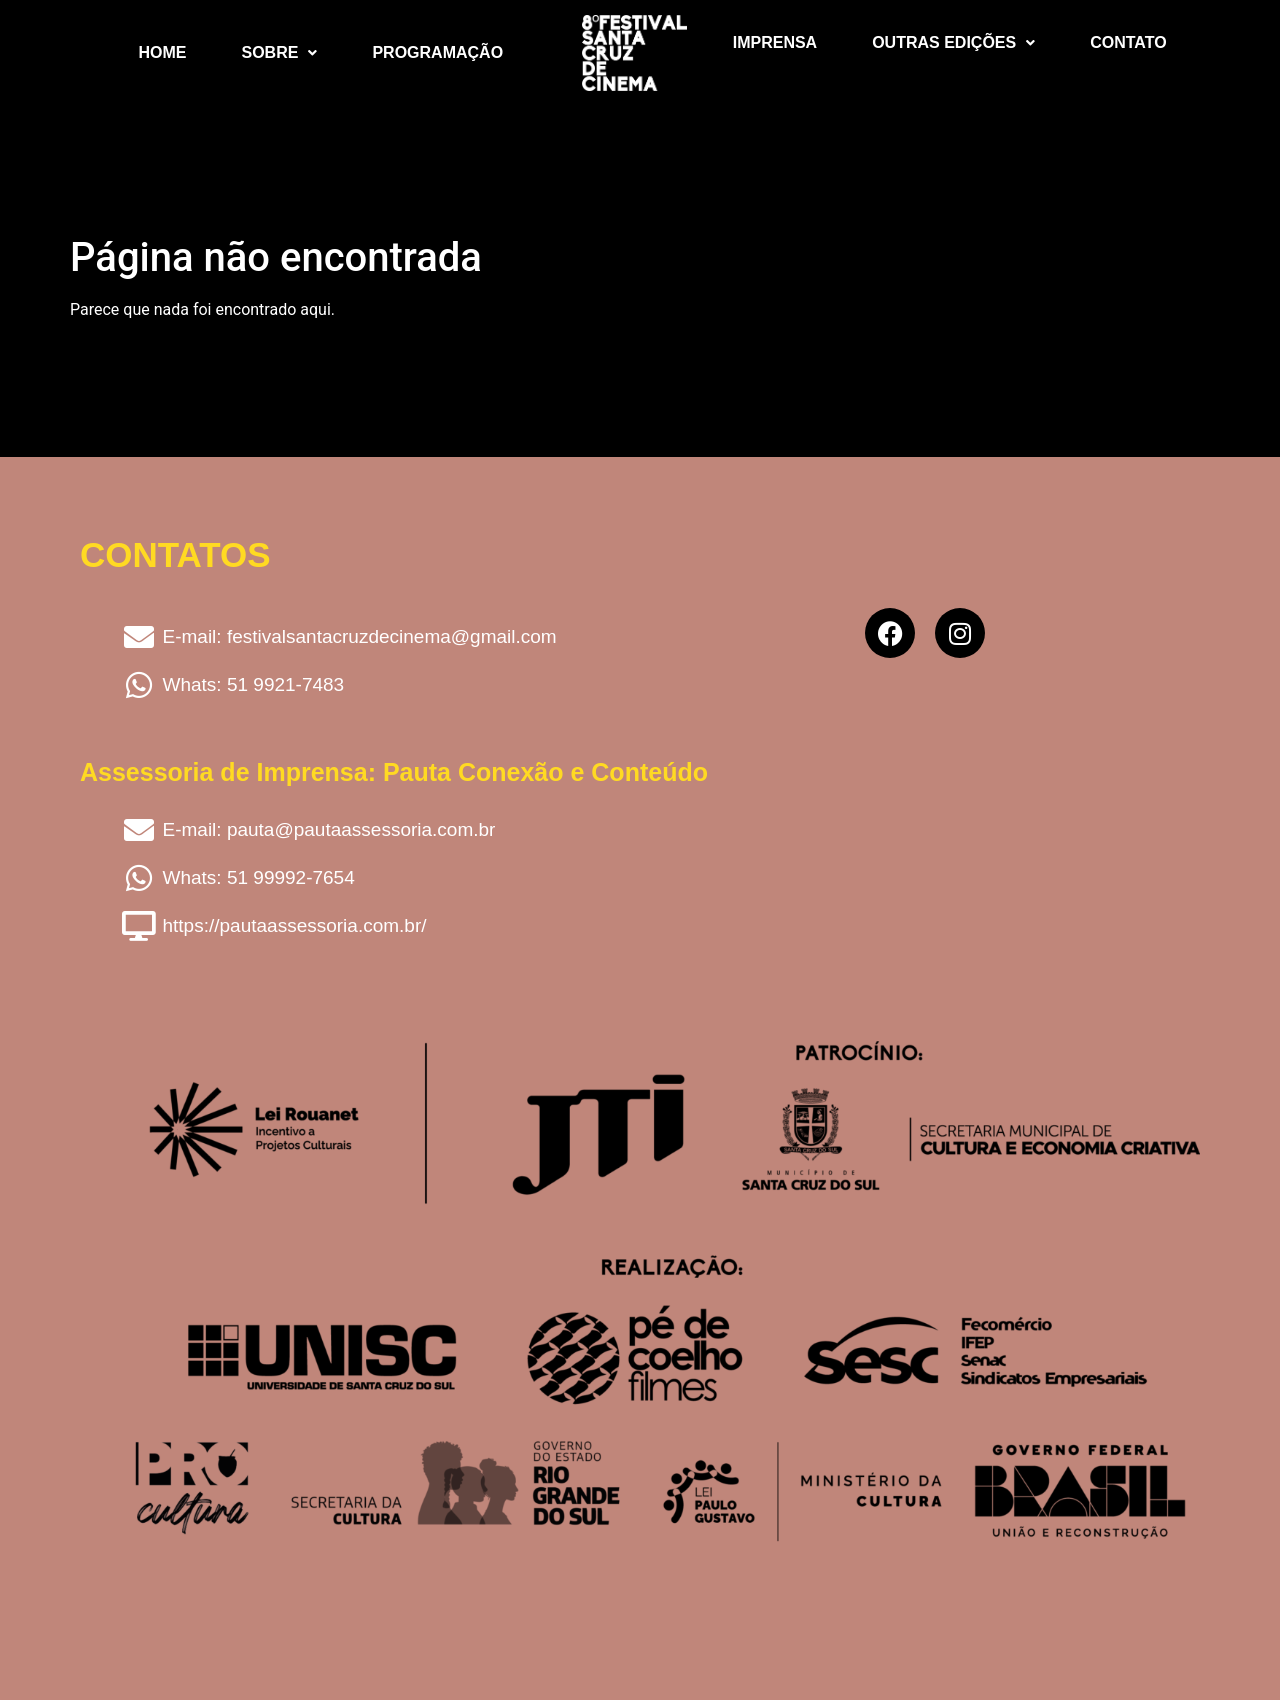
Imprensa (775, 42)
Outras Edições (953, 42)
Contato (1128, 42)
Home (163, 52)
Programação (437, 52)
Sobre (280, 52)
